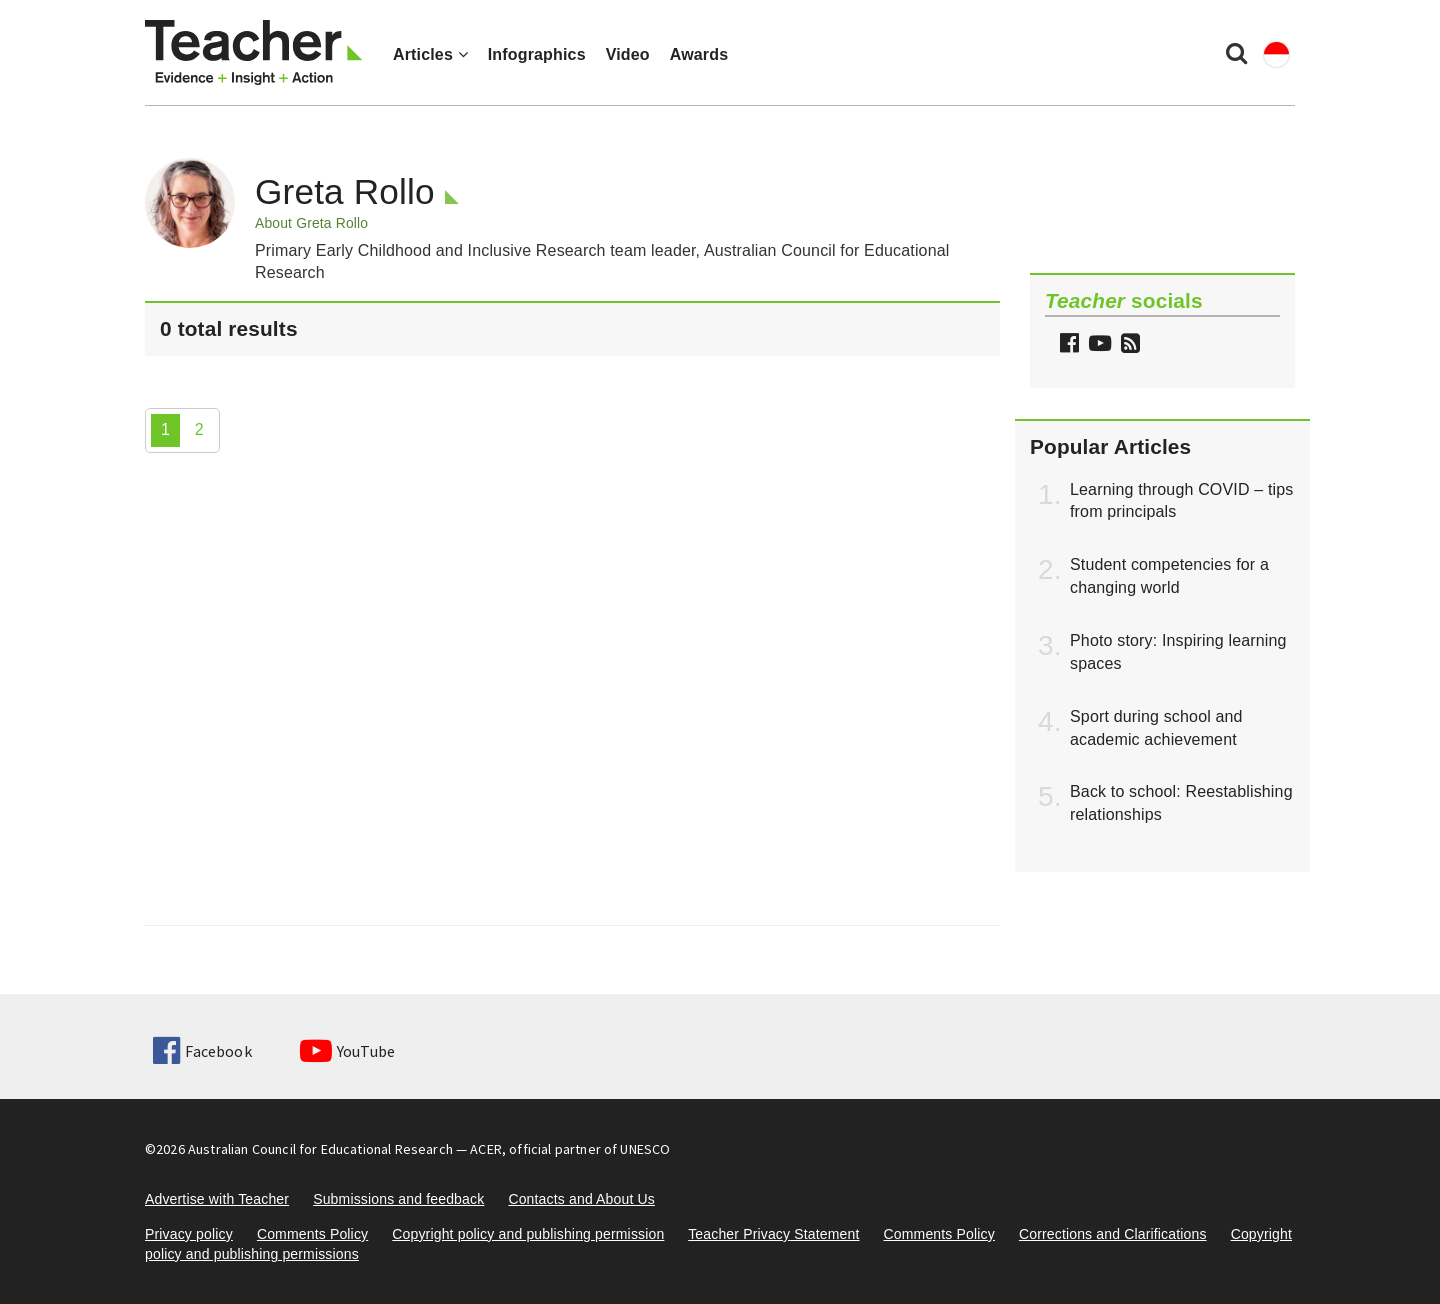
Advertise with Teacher (217, 1199)
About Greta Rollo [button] (311, 223)
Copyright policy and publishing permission (528, 1234)
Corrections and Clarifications (1113, 1234)
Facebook (202, 1051)
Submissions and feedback (398, 1199)
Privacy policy (189, 1234)
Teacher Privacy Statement (773, 1234)
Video (628, 54)
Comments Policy (312, 1234)
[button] (1128, 345)
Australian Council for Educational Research (320, 1149)
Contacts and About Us (581, 1199)
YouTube (347, 1051)
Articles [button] (430, 54)
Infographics (537, 54)
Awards (699, 54)
